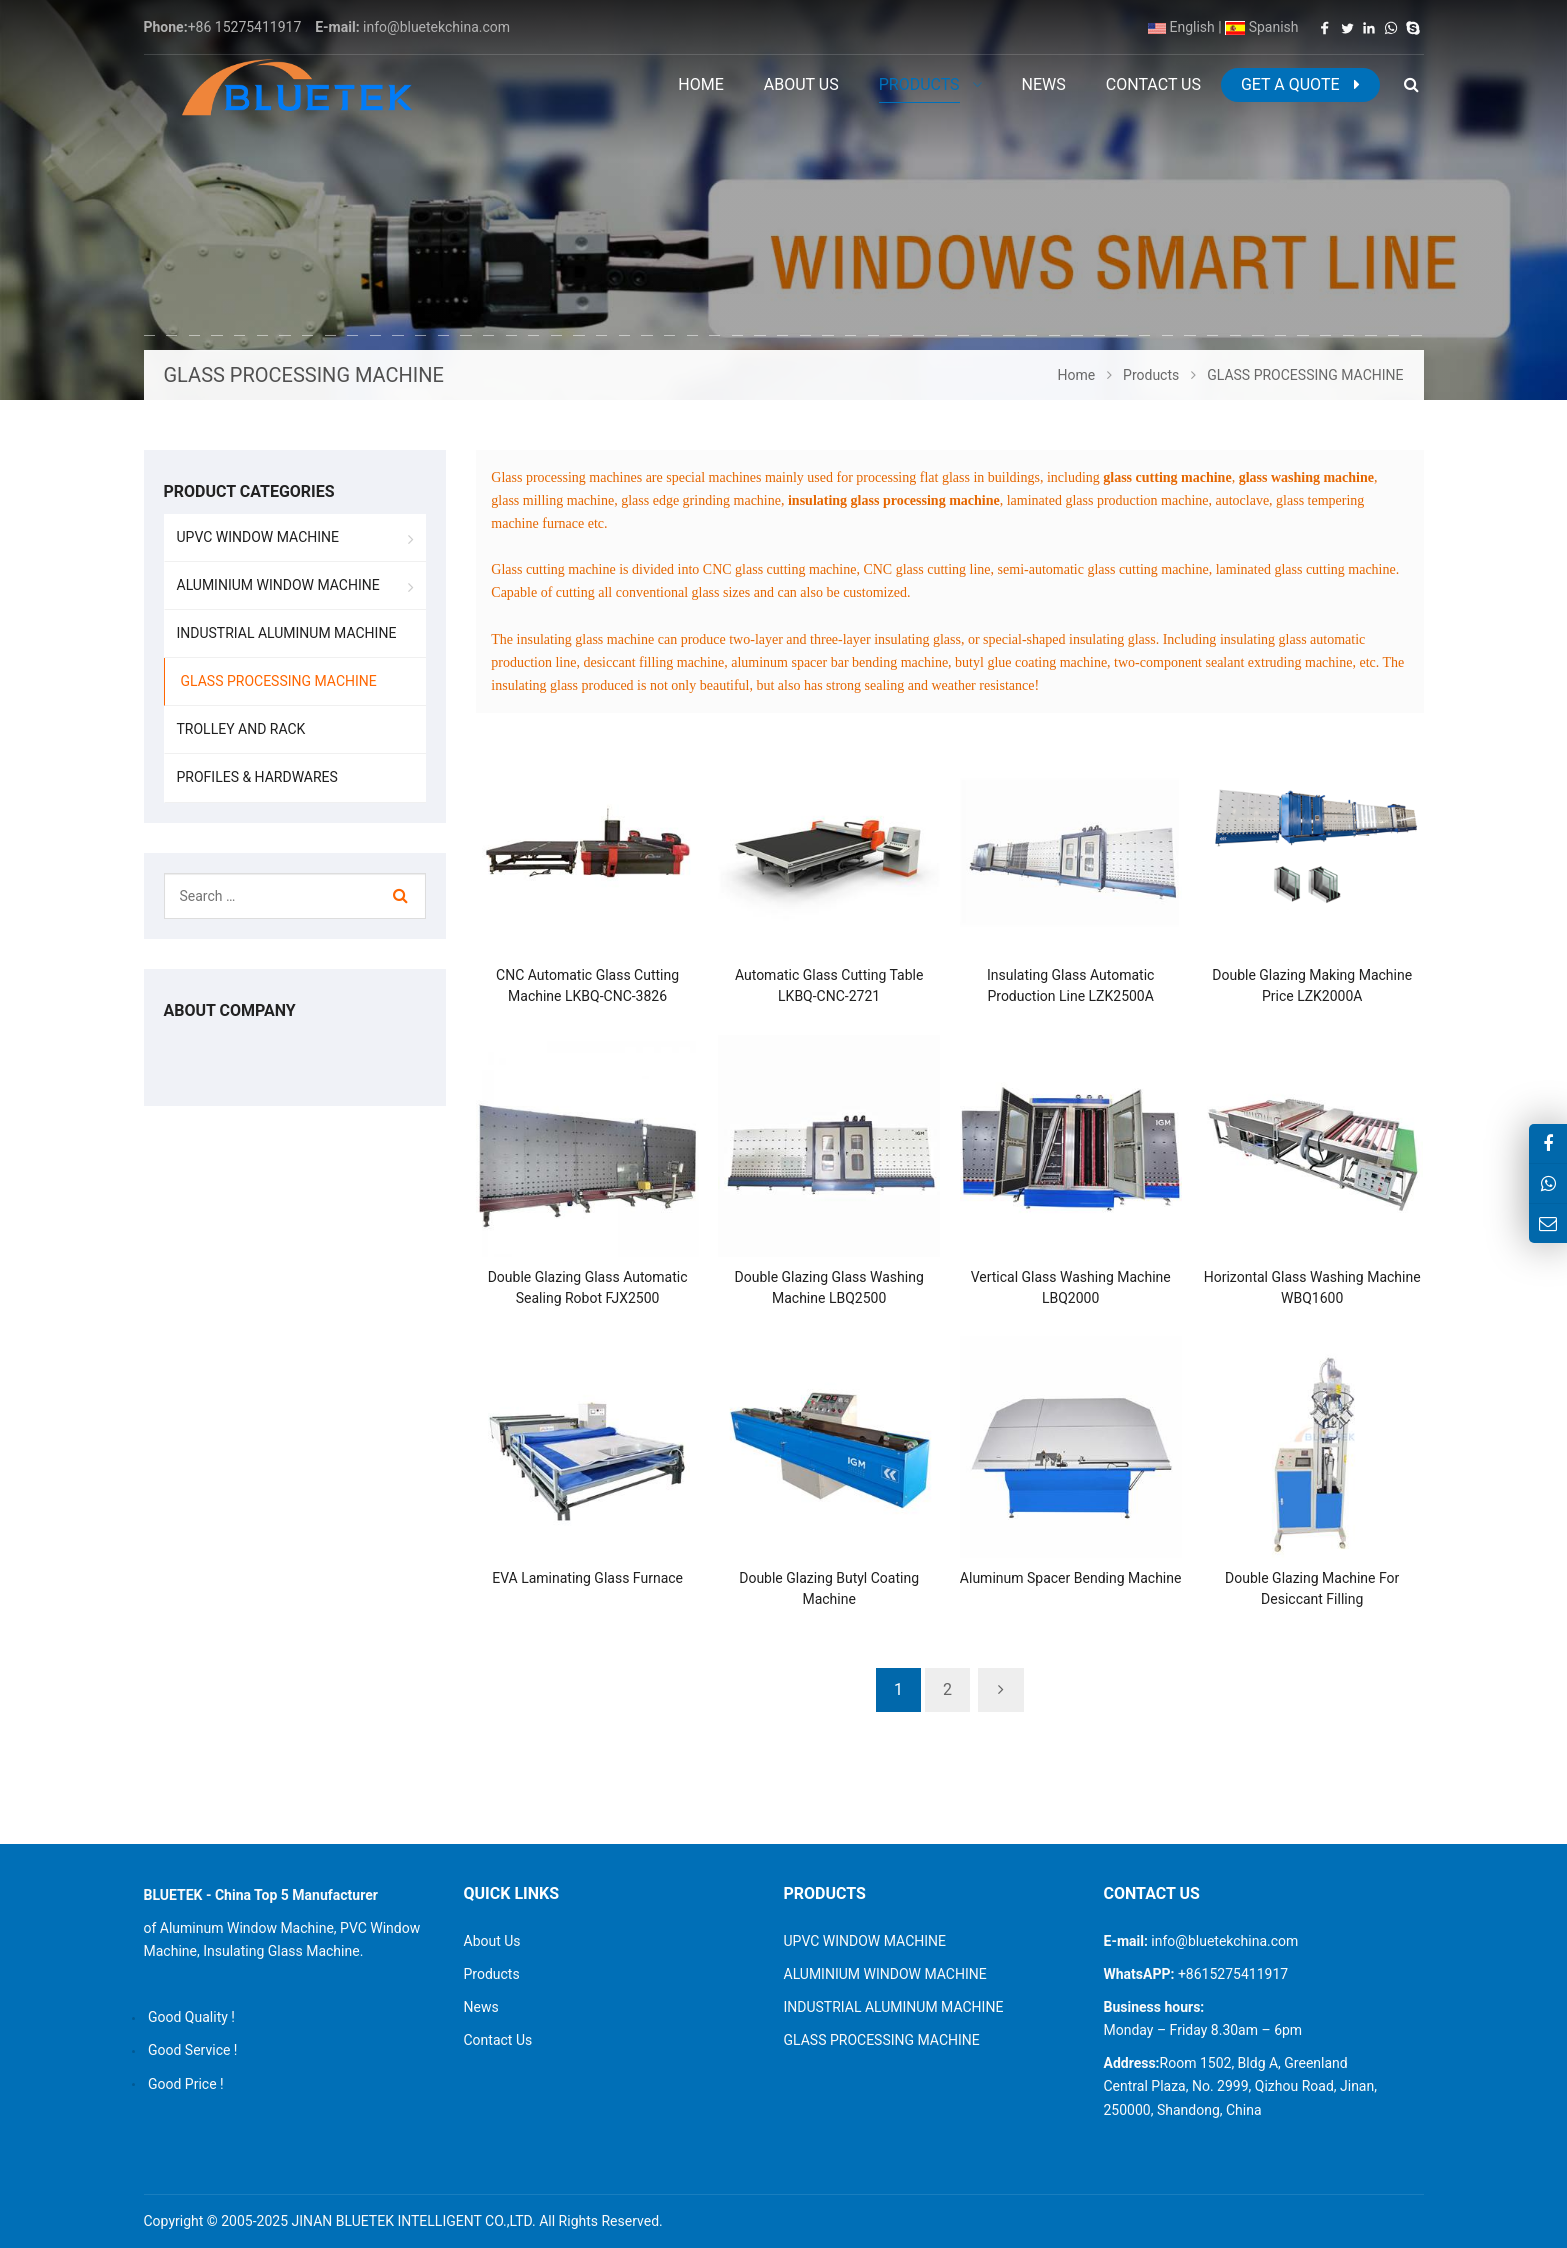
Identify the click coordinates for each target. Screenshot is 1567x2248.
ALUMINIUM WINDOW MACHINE (278, 585)
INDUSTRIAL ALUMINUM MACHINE (287, 633)
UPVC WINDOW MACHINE (258, 537)
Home (700, 84)
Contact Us (498, 2040)
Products (492, 1974)
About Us (492, 1941)
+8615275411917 (1231, 1974)
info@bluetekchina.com (436, 27)
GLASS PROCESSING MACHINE (279, 681)
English (1181, 27)
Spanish (1261, 27)
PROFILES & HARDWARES (257, 777)
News (481, 2007)
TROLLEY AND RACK (241, 729)
